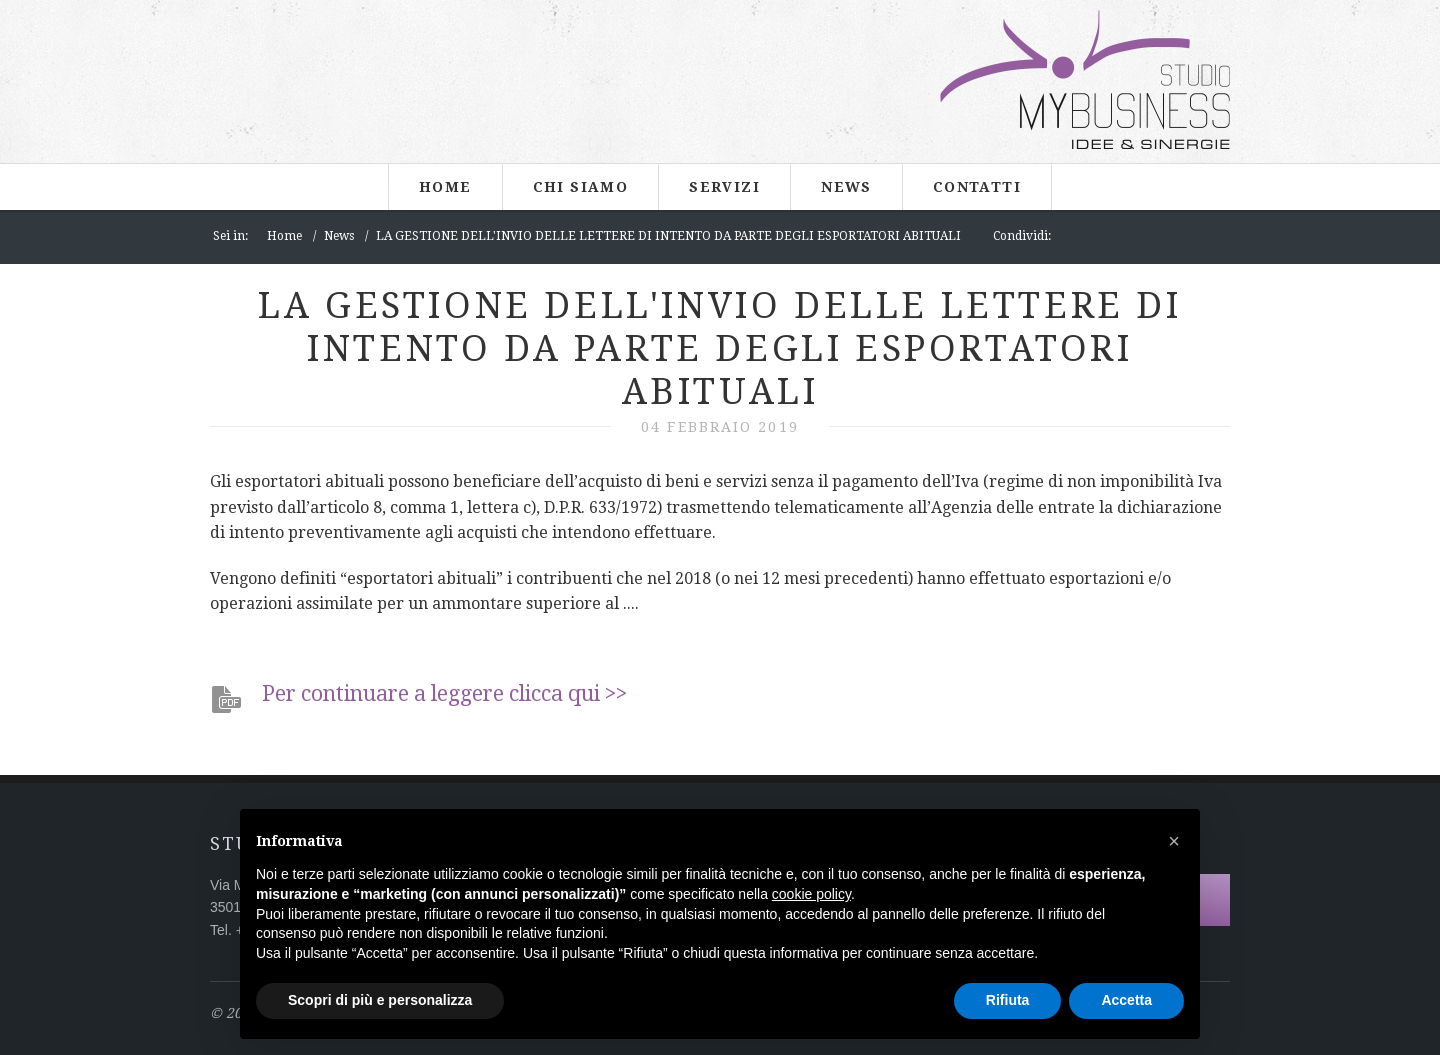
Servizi (724, 187)
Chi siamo (581, 187)
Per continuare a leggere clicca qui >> (444, 693)
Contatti (977, 187)
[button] (1174, 841)
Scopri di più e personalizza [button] (380, 1000)
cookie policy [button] (811, 894)
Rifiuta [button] (1008, 1000)
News (846, 187)
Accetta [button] (1126, 1000)
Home (445, 187)
